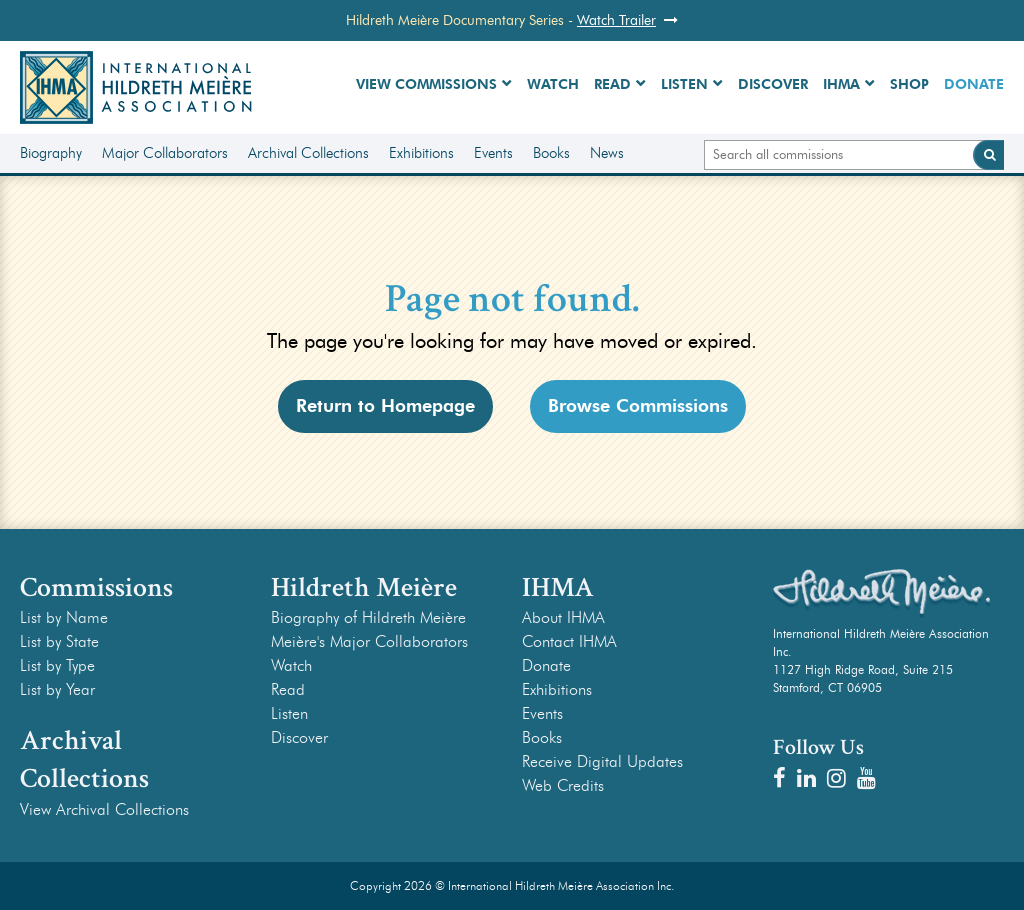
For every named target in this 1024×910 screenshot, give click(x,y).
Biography (51, 153)
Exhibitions (421, 153)
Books (551, 153)
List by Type (57, 665)
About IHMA (563, 617)
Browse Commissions (638, 406)
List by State (59, 641)
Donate (974, 84)
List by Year (57, 689)
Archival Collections (308, 153)
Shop (909, 84)
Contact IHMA (569, 641)
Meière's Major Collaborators (369, 641)
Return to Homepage (385, 406)
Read (612, 84)
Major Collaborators (165, 153)
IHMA (841, 84)
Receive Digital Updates (602, 761)
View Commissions (426, 84)
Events (493, 153)
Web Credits (563, 785)
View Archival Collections (104, 809)
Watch (553, 84)
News (607, 153)
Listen (684, 84)
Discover (773, 84)
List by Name (64, 617)
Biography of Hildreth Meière (368, 617)
